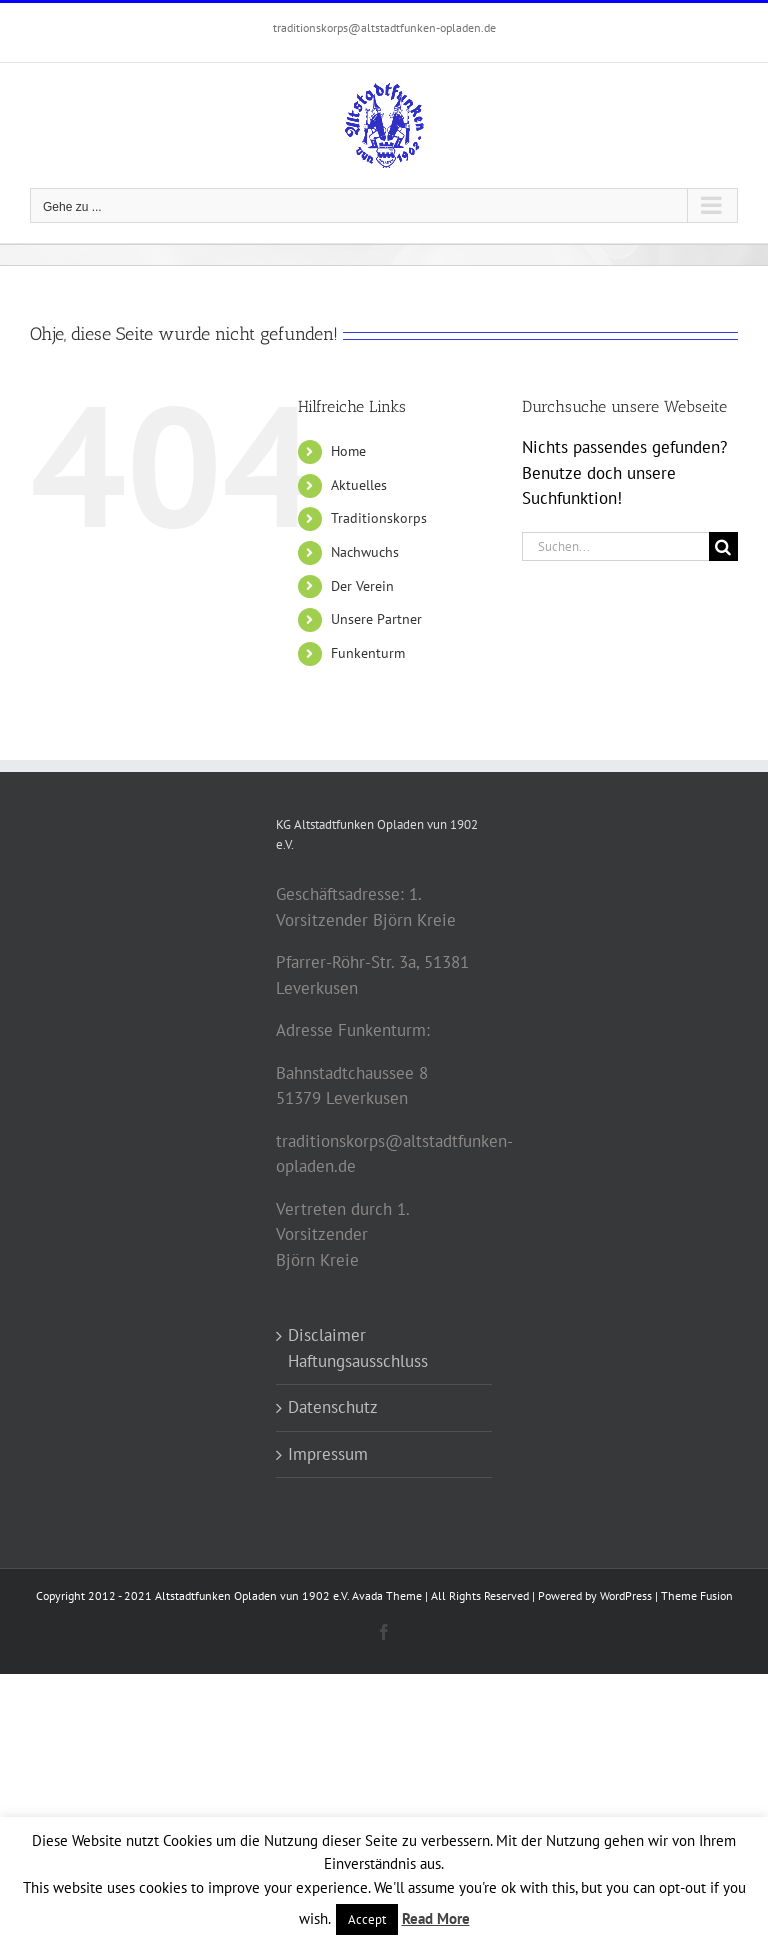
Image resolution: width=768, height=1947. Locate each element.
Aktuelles (359, 485)
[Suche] (723, 546)
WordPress (626, 1595)
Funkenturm (368, 653)
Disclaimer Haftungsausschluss (358, 1348)
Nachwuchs (365, 552)
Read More (436, 1918)
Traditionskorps (379, 518)
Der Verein (362, 586)
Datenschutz (333, 1407)
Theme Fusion (697, 1595)
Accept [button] (367, 1919)
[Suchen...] (615, 546)
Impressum (328, 1454)
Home (348, 451)
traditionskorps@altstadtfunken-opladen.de (384, 27)
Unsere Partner (376, 619)
